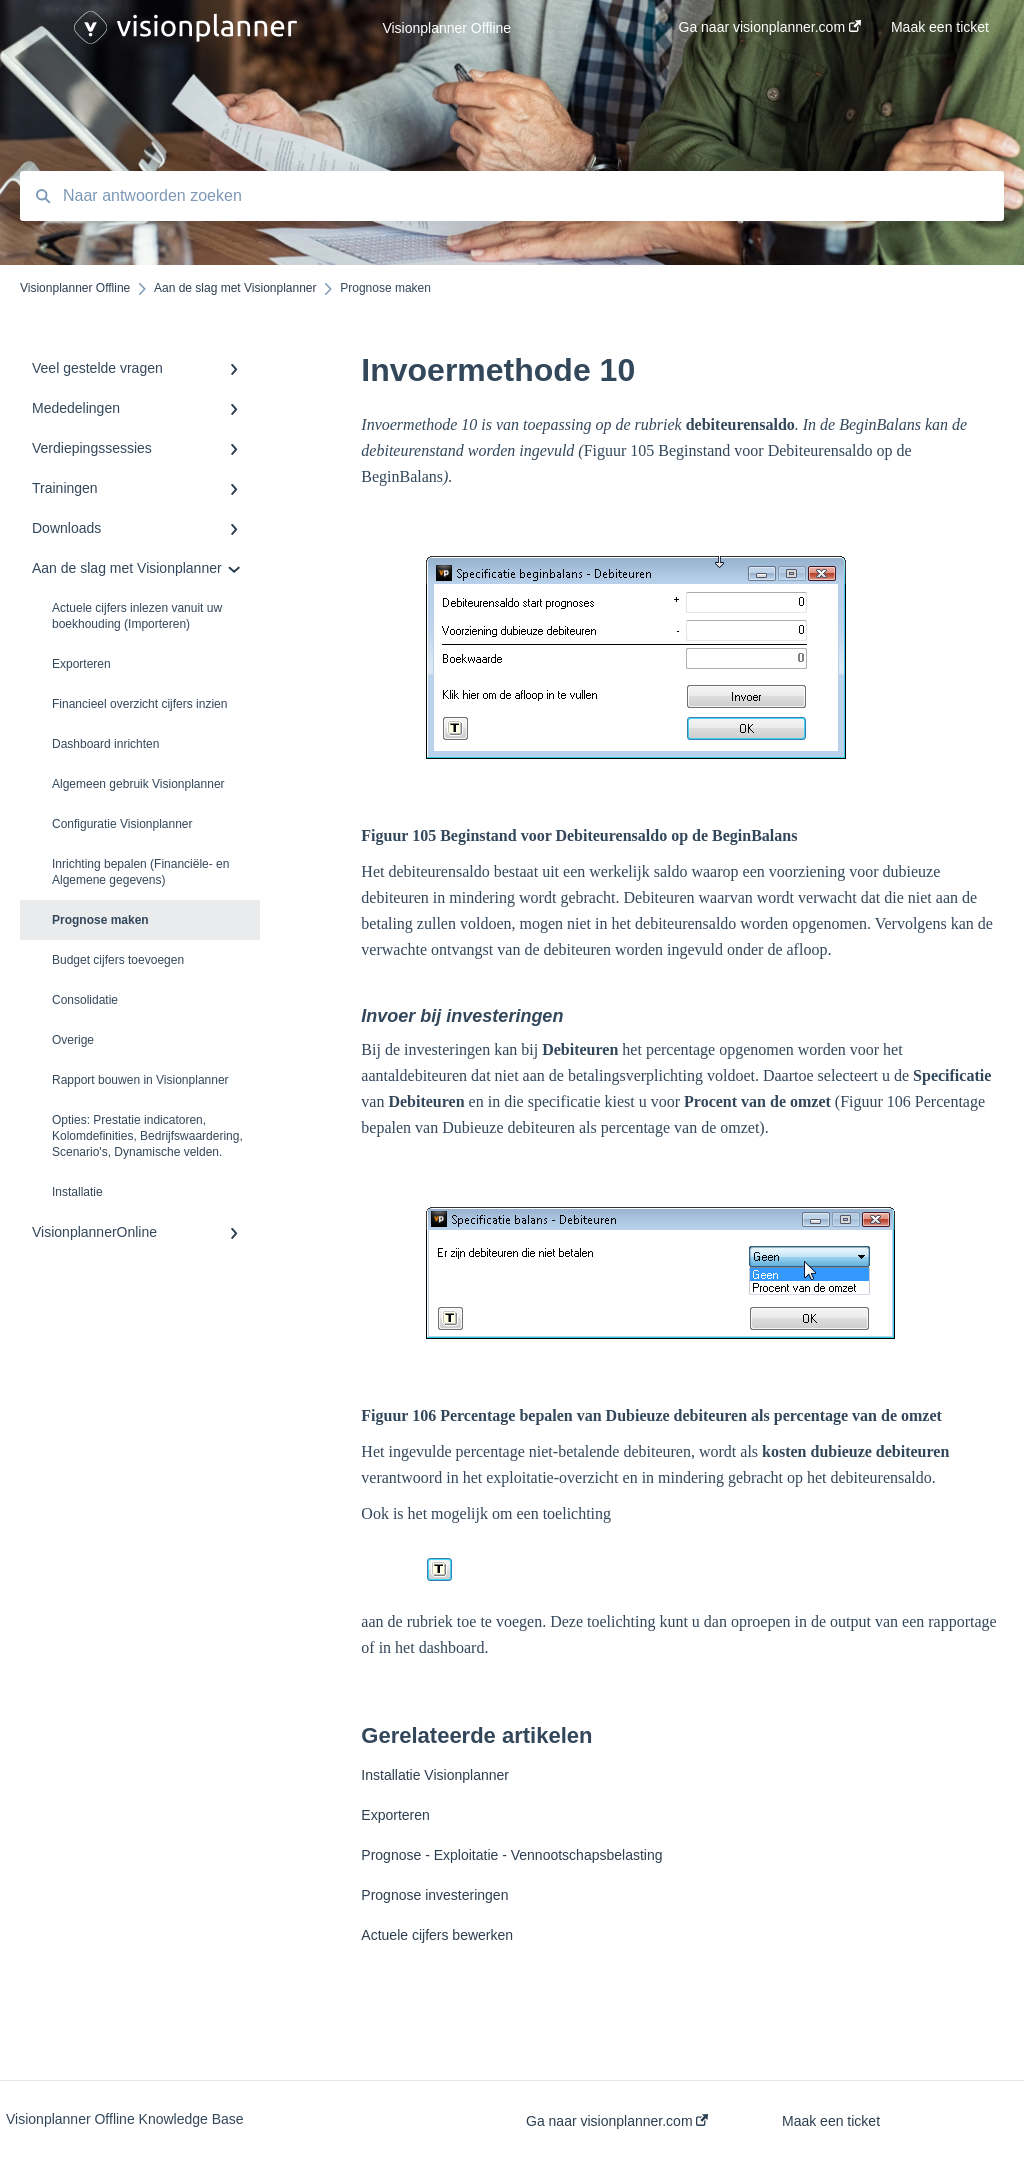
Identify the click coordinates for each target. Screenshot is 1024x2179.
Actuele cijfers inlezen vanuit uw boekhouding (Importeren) (137, 616)
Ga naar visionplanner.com (617, 2121)
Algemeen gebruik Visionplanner (138, 784)
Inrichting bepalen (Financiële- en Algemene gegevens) (140, 872)
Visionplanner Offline (446, 28)
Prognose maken (100, 920)
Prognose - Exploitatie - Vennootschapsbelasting (511, 1855)
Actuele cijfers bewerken (437, 1935)
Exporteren (81, 664)
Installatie (77, 1192)
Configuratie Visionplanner (122, 824)
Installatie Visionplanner (435, 1775)
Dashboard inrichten (105, 744)
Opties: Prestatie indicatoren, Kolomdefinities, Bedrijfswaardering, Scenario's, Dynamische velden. (147, 1136)
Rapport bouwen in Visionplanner (140, 1080)
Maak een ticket (831, 2121)
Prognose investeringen (434, 1895)
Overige (73, 1040)
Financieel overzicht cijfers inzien (139, 704)
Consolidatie (85, 1000)
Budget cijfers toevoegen (118, 960)
